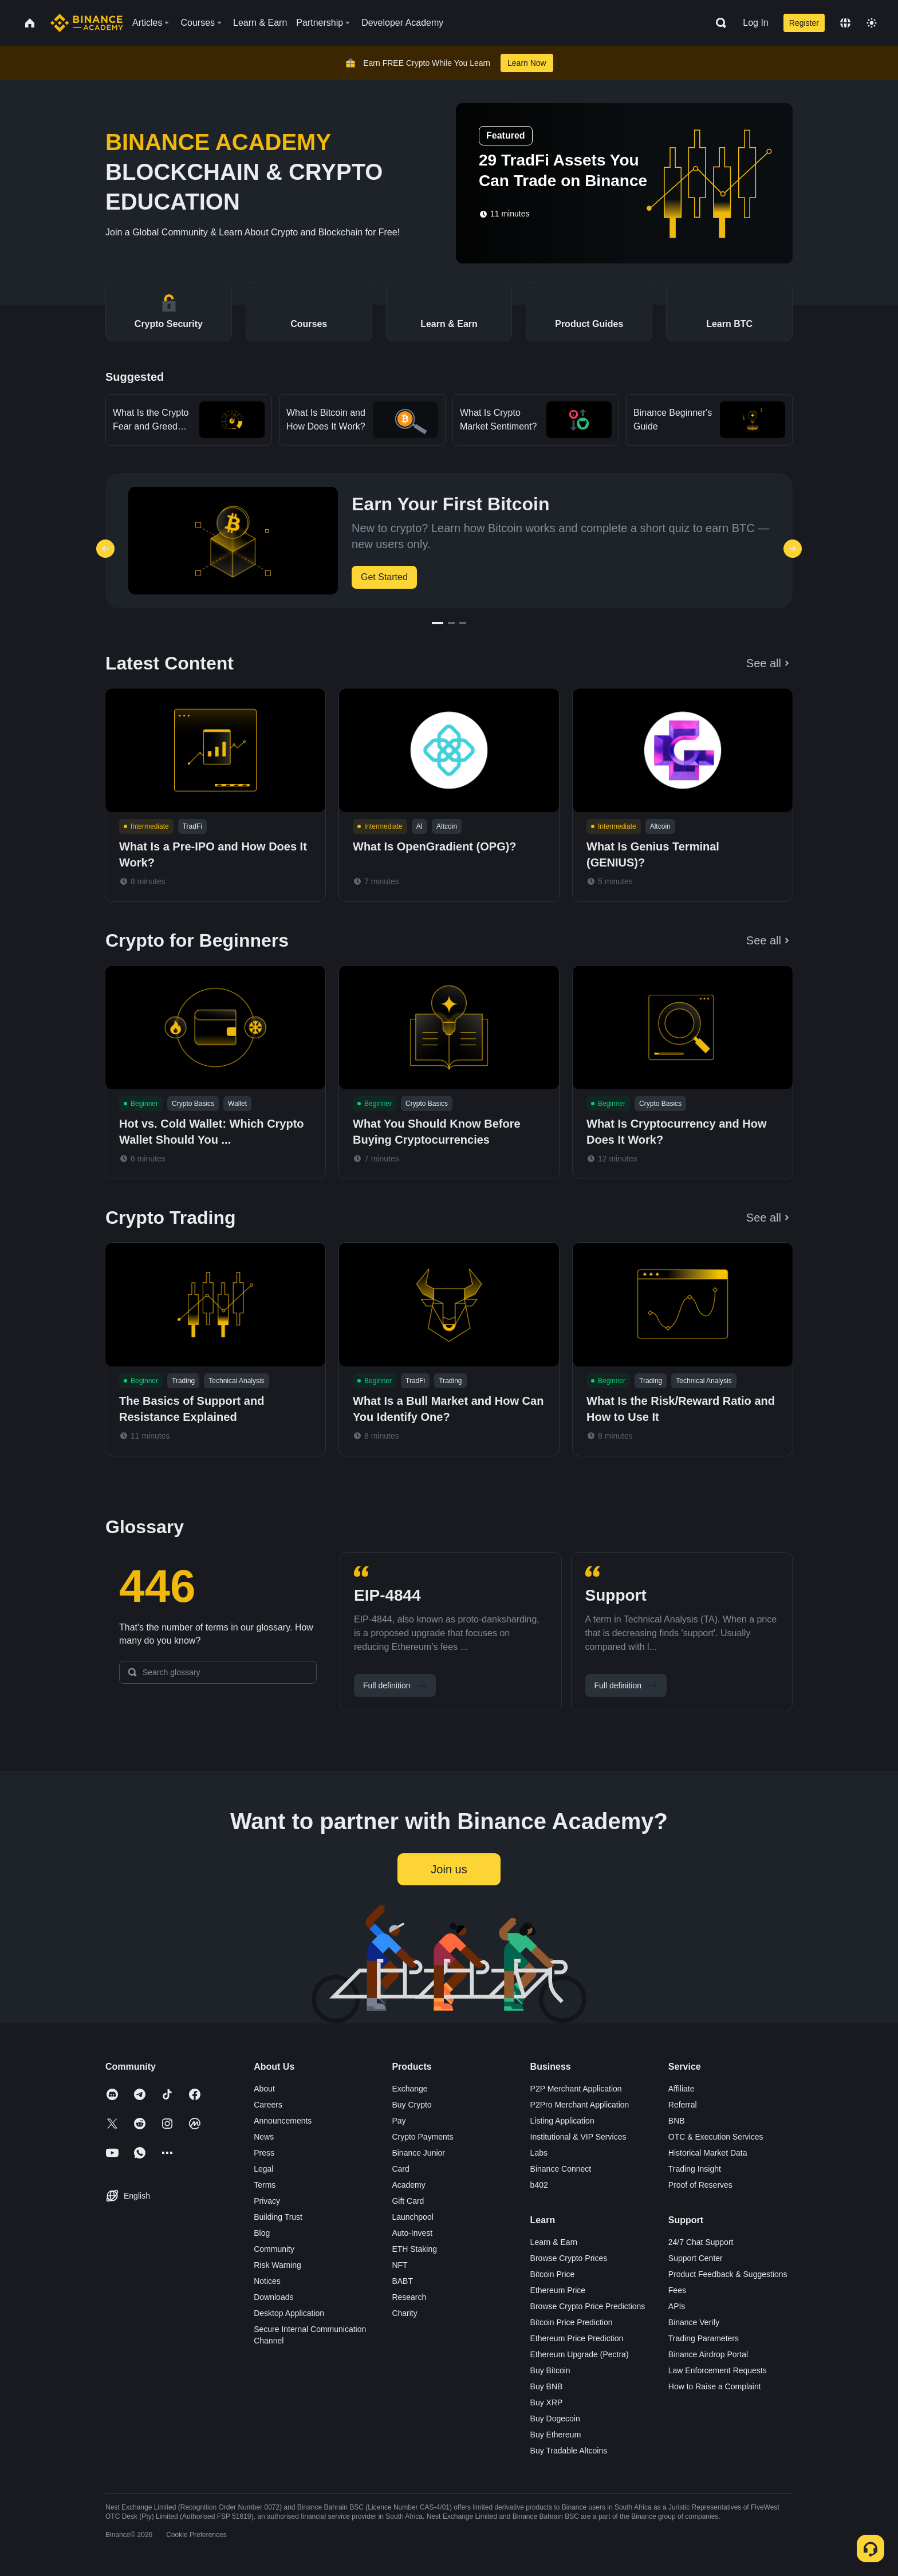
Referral (682, 2104)
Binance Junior (418, 2152)
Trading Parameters (703, 2338)
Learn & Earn (554, 2242)
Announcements (283, 2120)
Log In (755, 22)
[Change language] (845, 23)
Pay (398, 2120)
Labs (539, 2152)
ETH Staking (414, 2249)
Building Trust (278, 2216)
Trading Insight (694, 2168)
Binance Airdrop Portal (708, 2354)
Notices (267, 2281)
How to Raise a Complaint (714, 2386)
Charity (404, 2313)
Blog (262, 2233)
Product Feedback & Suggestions (727, 2274)
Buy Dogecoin (555, 2418)
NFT (399, 2265)
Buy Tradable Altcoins (569, 2450)
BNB (676, 2120)
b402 (539, 2184)
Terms (264, 2184)
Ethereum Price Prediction (577, 2338)
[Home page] (86, 23)
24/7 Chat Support (701, 2242)
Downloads (273, 2297)
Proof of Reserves (700, 2184)
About (264, 2088)
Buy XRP (546, 2402)
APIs (677, 2306)
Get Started (384, 577)
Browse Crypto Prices (569, 2258)
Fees (677, 2290)
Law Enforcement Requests (717, 2370)
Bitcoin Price (552, 2274)
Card (400, 2168)
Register (804, 22)
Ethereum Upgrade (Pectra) (579, 2354)
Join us (449, 1869)
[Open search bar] (717, 23)
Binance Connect (561, 2168)
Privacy (267, 2200)
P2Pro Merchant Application (579, 2104)
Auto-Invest (412, 2233)
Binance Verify (694, 2322)
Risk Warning (277, 2265)
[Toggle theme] (871, 22)
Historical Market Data (707, 2152)
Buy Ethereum (555, 2434)
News (264, 2136)
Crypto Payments (422, 2136)
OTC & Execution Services (715, 2136)
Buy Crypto (411, 2104)
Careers (268, 2104)
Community (274, 2249)
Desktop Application (289, 2313)
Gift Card (408, 2200)
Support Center (695, 2258)
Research (409, 2297)
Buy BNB (546, 2386)
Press (264, 2152)
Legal (263, 2168)
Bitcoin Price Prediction (571, 2322)
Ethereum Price (557, 2290)
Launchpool (412, 2216)
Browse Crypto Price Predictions (587, 2306)
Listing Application (562, 2120)
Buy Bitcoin (550, 2370)
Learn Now (526, 63)
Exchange (409, 2088)
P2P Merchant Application (576, 2088)
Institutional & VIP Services (578, 2136)
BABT (402, 2281)
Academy (408, 2184)
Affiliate (681, 2088)
